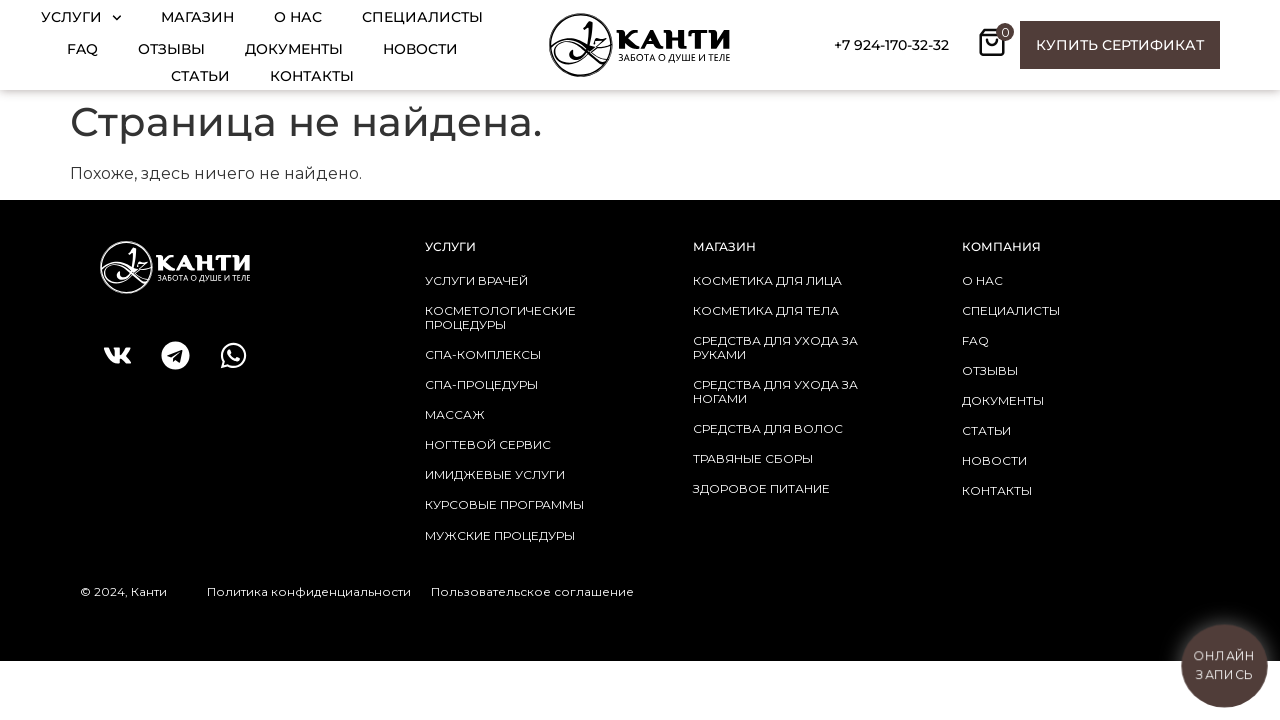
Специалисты (422, 17)
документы (1003, 400)
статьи (986, 430)
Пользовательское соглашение (532, 591)
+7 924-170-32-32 (891, 45)
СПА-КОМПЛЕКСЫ (483, 354)
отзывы (990, 370)
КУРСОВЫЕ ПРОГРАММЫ (504, 504)
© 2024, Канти (123, 591)
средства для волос (768, 428)
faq (975, 340)
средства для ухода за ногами (775, 391)
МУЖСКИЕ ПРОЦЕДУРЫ (500, 535)
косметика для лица (767, 280)
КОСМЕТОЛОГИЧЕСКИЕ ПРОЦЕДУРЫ (500, 317)
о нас (982, 280)
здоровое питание (761, 488)
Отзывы (171, 49)
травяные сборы (753, 458)
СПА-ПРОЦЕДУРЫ (481, 384)
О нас (298, 17)
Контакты (312, 76)
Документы (294, 49)
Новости (420, 49)
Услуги (81, 18)
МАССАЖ (455, 414)
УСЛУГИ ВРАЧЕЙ (476, 280)
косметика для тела (766, 310)
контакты (997, 490)
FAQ (82, 49)
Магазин (197, 17)
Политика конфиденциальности (309, 591)
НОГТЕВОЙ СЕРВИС (488, 444)
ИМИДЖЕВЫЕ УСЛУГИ (495, 474)
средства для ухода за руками (775, 347)
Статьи (200, 76)
